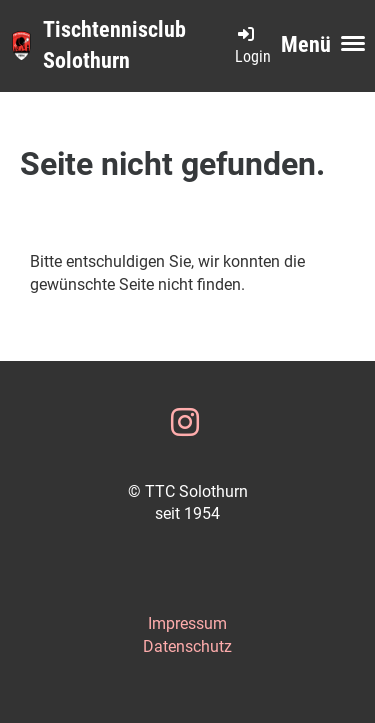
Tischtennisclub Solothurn (114, 45)
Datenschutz (187, 646)
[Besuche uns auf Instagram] (185, 423)
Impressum (187, 623)
